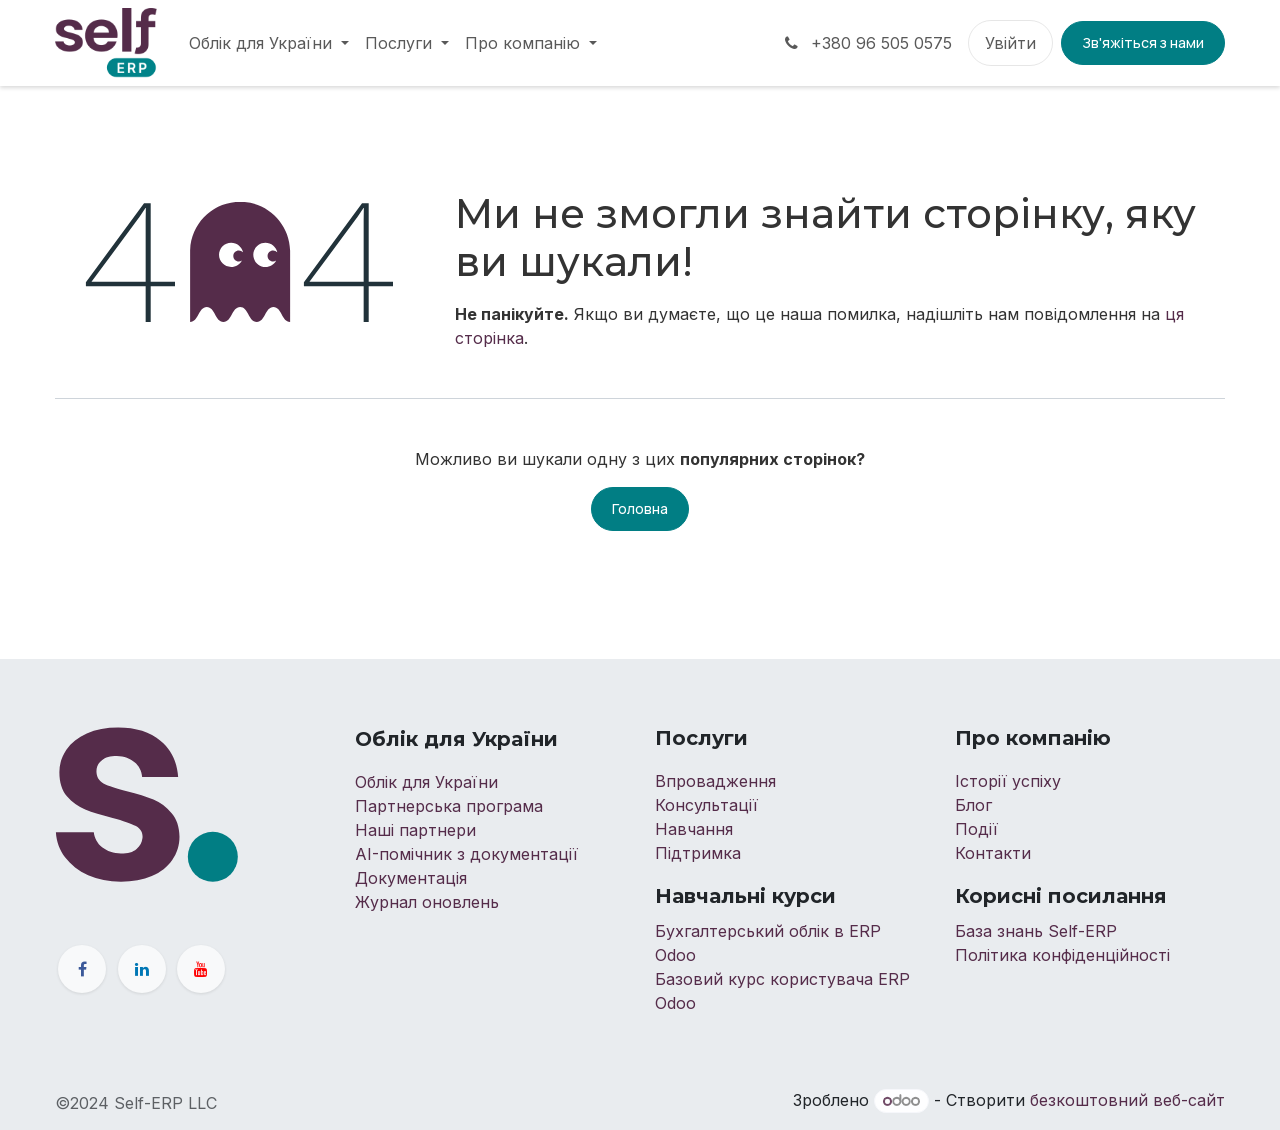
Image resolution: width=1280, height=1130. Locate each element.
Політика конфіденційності (1062, 955)
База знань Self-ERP (1036, 931)
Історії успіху (1008, 781)
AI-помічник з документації (466, 854)
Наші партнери (415, 830)
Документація (411, 878)
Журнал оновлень (427, 902)
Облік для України (429, 782)
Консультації (706, 805)
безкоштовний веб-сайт (1127, 1100)
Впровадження (715, 781)
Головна (640, 508)
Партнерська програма (449, 806)
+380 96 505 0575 (866, 43)
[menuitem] (269, 43)
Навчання (694, 829)
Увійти (1010, 43)
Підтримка (698, 853)
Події (979, 829)
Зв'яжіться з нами (1143, 42)
